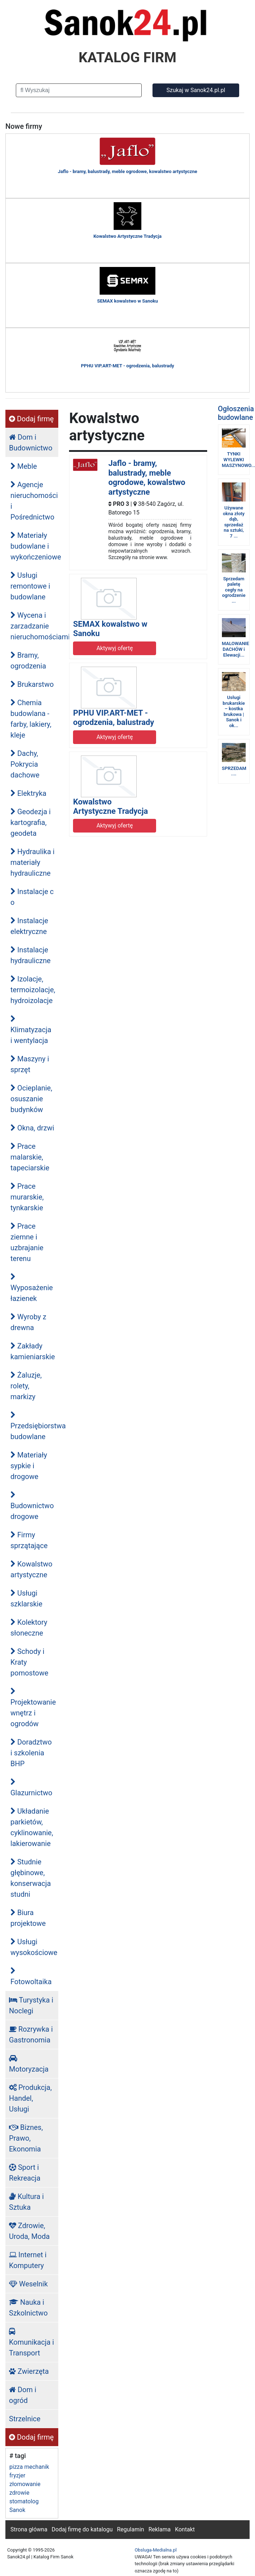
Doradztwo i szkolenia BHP (31, 1753)
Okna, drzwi (32, 1128)
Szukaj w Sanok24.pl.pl (196, 90)
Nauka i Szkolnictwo (28, 2307)
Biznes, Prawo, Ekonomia (26, 2138)
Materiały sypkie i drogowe (28, 1466)
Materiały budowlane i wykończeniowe (34, 546)
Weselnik (28, 2284)
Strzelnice (24, 2418)
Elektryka (28, 793)
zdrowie (19, 2492)
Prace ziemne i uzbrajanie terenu (27, 1242)
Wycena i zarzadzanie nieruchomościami (34, 626)
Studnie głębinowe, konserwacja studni (30, 1878)
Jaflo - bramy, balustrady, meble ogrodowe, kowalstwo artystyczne (146, 477)
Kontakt (185, 2529)
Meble (23, 466)
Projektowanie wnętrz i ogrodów (33, 1708)
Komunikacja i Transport (31, 2342)
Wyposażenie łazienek (31, 1288)
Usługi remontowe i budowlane (30, 586)
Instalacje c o (32, 897)
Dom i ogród (22, 2395)
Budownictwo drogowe (32, 1506)
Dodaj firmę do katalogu (82, 2529)
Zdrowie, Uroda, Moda (29, 2231)
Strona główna (28, 2529)
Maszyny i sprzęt (29, 1064)
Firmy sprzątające (28, 1540)
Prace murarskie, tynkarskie (27, 1197)
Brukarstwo (32, 684)
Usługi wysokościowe (33, 1947)
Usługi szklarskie (26, 1598)
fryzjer (17, 2475)
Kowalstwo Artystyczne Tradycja (110, 806)
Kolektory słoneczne (28, 1627)
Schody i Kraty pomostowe (29, 1662)
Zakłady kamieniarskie (32, 1351)
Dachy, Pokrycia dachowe (25, 764)
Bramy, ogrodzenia (28, 660)
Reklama (160, 2529)
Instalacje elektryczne (29, 926)
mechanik (36, 2466)
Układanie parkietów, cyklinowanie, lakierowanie (31, 1827)
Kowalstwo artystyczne (31, 1569)
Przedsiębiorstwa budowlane (34, 1426)
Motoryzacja (29, 2064)
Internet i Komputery (27, 2260)
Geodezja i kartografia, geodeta (30, 822)
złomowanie (24, 2484)
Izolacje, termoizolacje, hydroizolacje (32, 990)
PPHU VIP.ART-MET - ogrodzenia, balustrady (113, 717)
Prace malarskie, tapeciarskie (29, 1157)
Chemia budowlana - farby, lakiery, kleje (30, 718)
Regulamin (130, 2529)
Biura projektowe (28, 1918)
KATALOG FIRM (128, 57)
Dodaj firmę (31, 418)
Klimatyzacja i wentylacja (30, 1030)
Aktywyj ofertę (114, 648)
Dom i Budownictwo (31, 442)
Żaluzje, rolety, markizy (26, 1386)
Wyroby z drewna (28, 1322)
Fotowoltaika (31, 1976)
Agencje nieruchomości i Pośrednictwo (34, 500)
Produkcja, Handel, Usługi (30, 2098)
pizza (16, 2466)
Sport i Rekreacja (24, 2172)
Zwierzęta (29, 2371)
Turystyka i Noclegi (31, 2005)
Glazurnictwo (31, 1787)
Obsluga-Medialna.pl (156, 2550)
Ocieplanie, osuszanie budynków (31, 1099)
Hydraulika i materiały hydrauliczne (32, 862)
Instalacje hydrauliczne (30, 955)
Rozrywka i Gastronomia (31, 2034)
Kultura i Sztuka (26, 2202)
